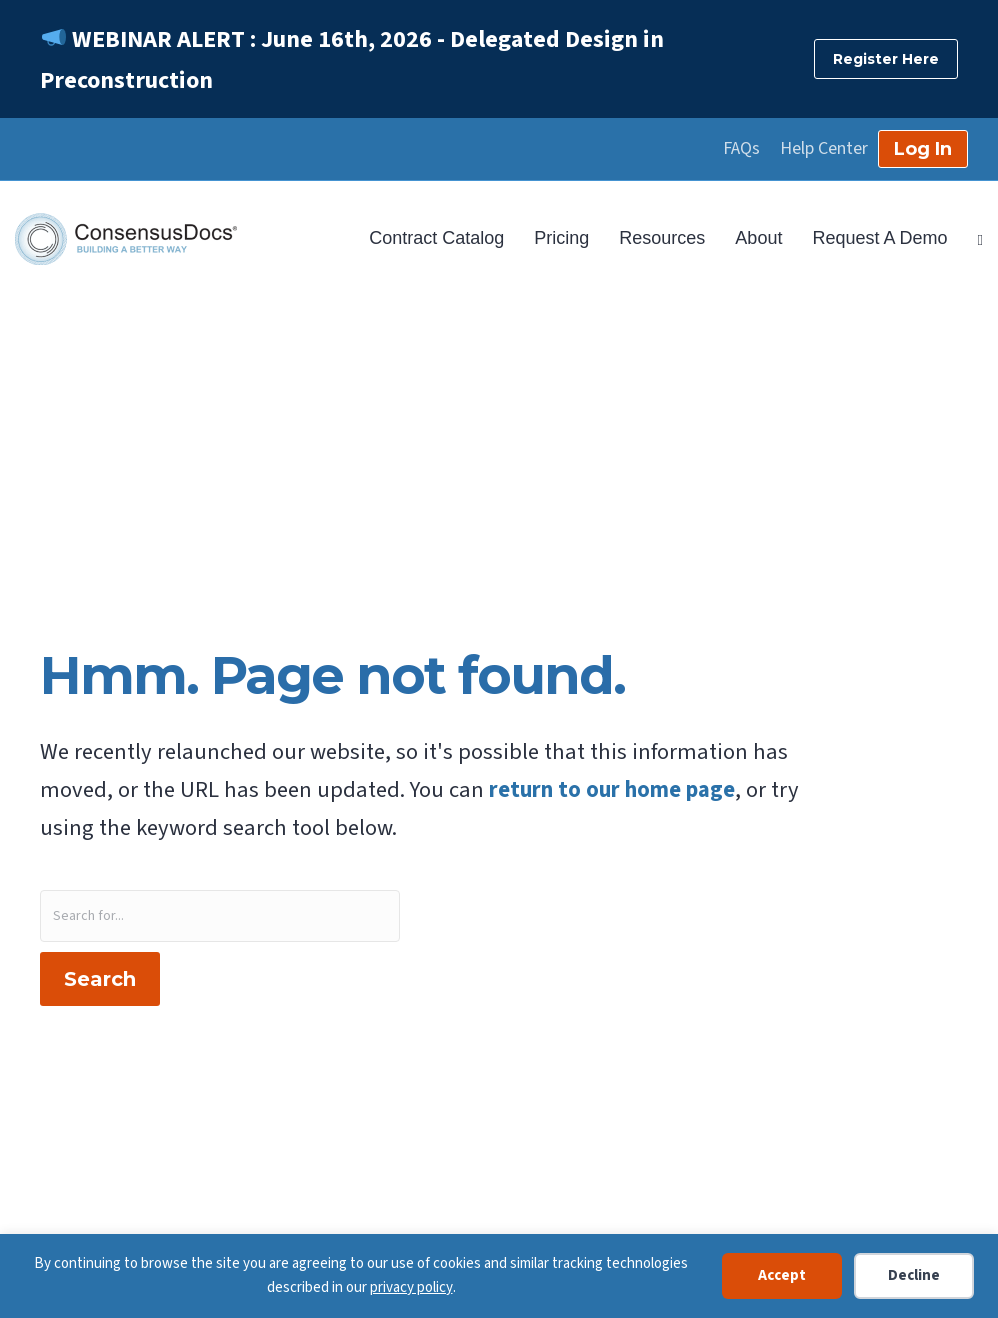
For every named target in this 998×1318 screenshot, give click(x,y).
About (758, 238)
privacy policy (411, 1287)
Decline (914, 1275)
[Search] (973, 238)
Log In (923, 149)
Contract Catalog (436, 238)
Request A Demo (879, 238)
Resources (662, 238)
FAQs (741, 149)
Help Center (824, 149)
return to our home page (612, 790)
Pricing (561, 238)
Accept (782, 1275)
